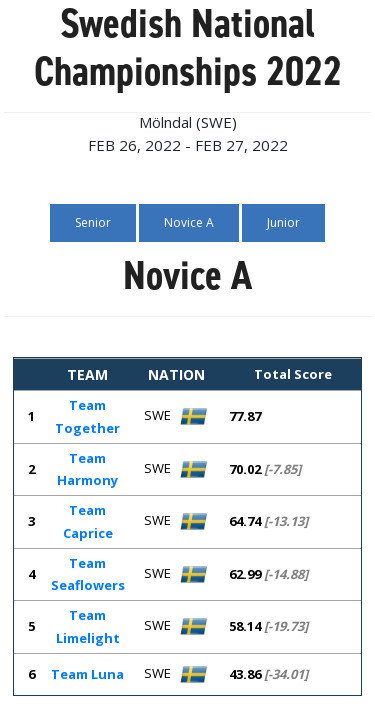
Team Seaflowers (88, 574)
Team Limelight (88, 626)
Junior (283, 222)
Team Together (87, 416)
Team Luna (87, 674)
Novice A (189, 222)
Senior (93, 222)
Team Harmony (87, 469)
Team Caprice (88, 521)
